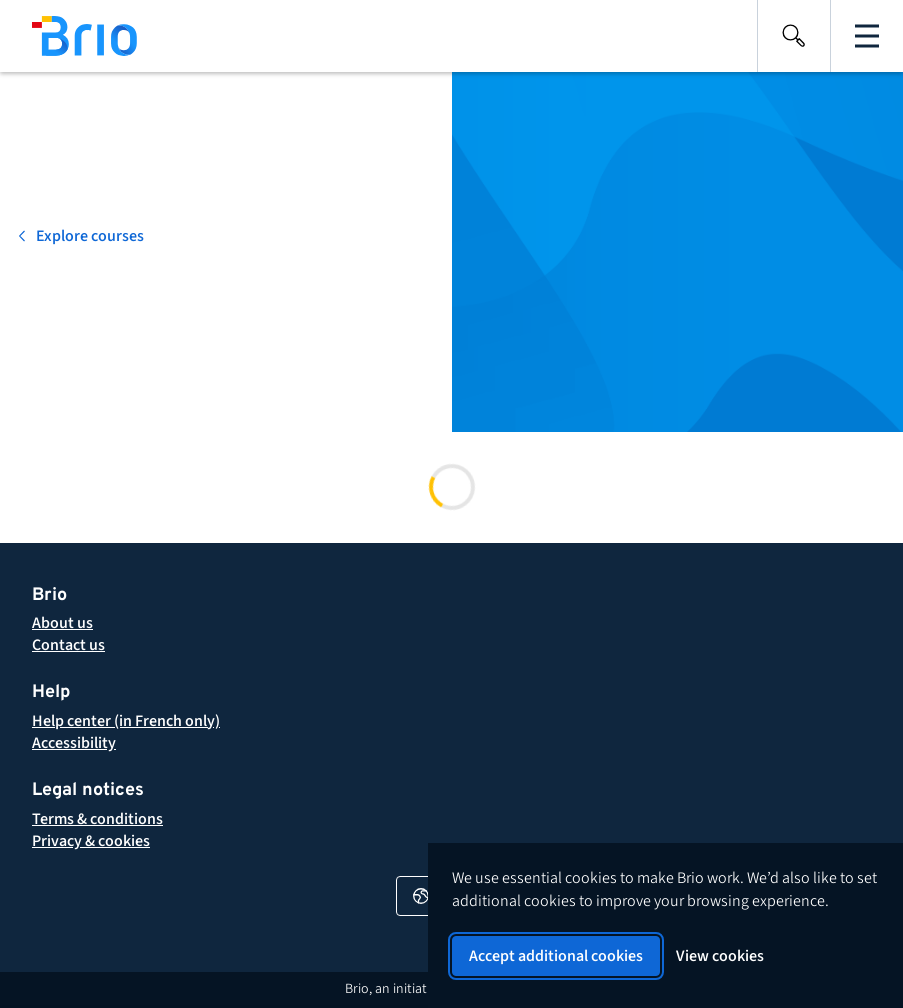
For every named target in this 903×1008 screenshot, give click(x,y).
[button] (97, 819)
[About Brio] (62, 623)
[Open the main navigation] (867, 36)
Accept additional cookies (556, 956)
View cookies (720, 956)
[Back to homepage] (68, 36)
